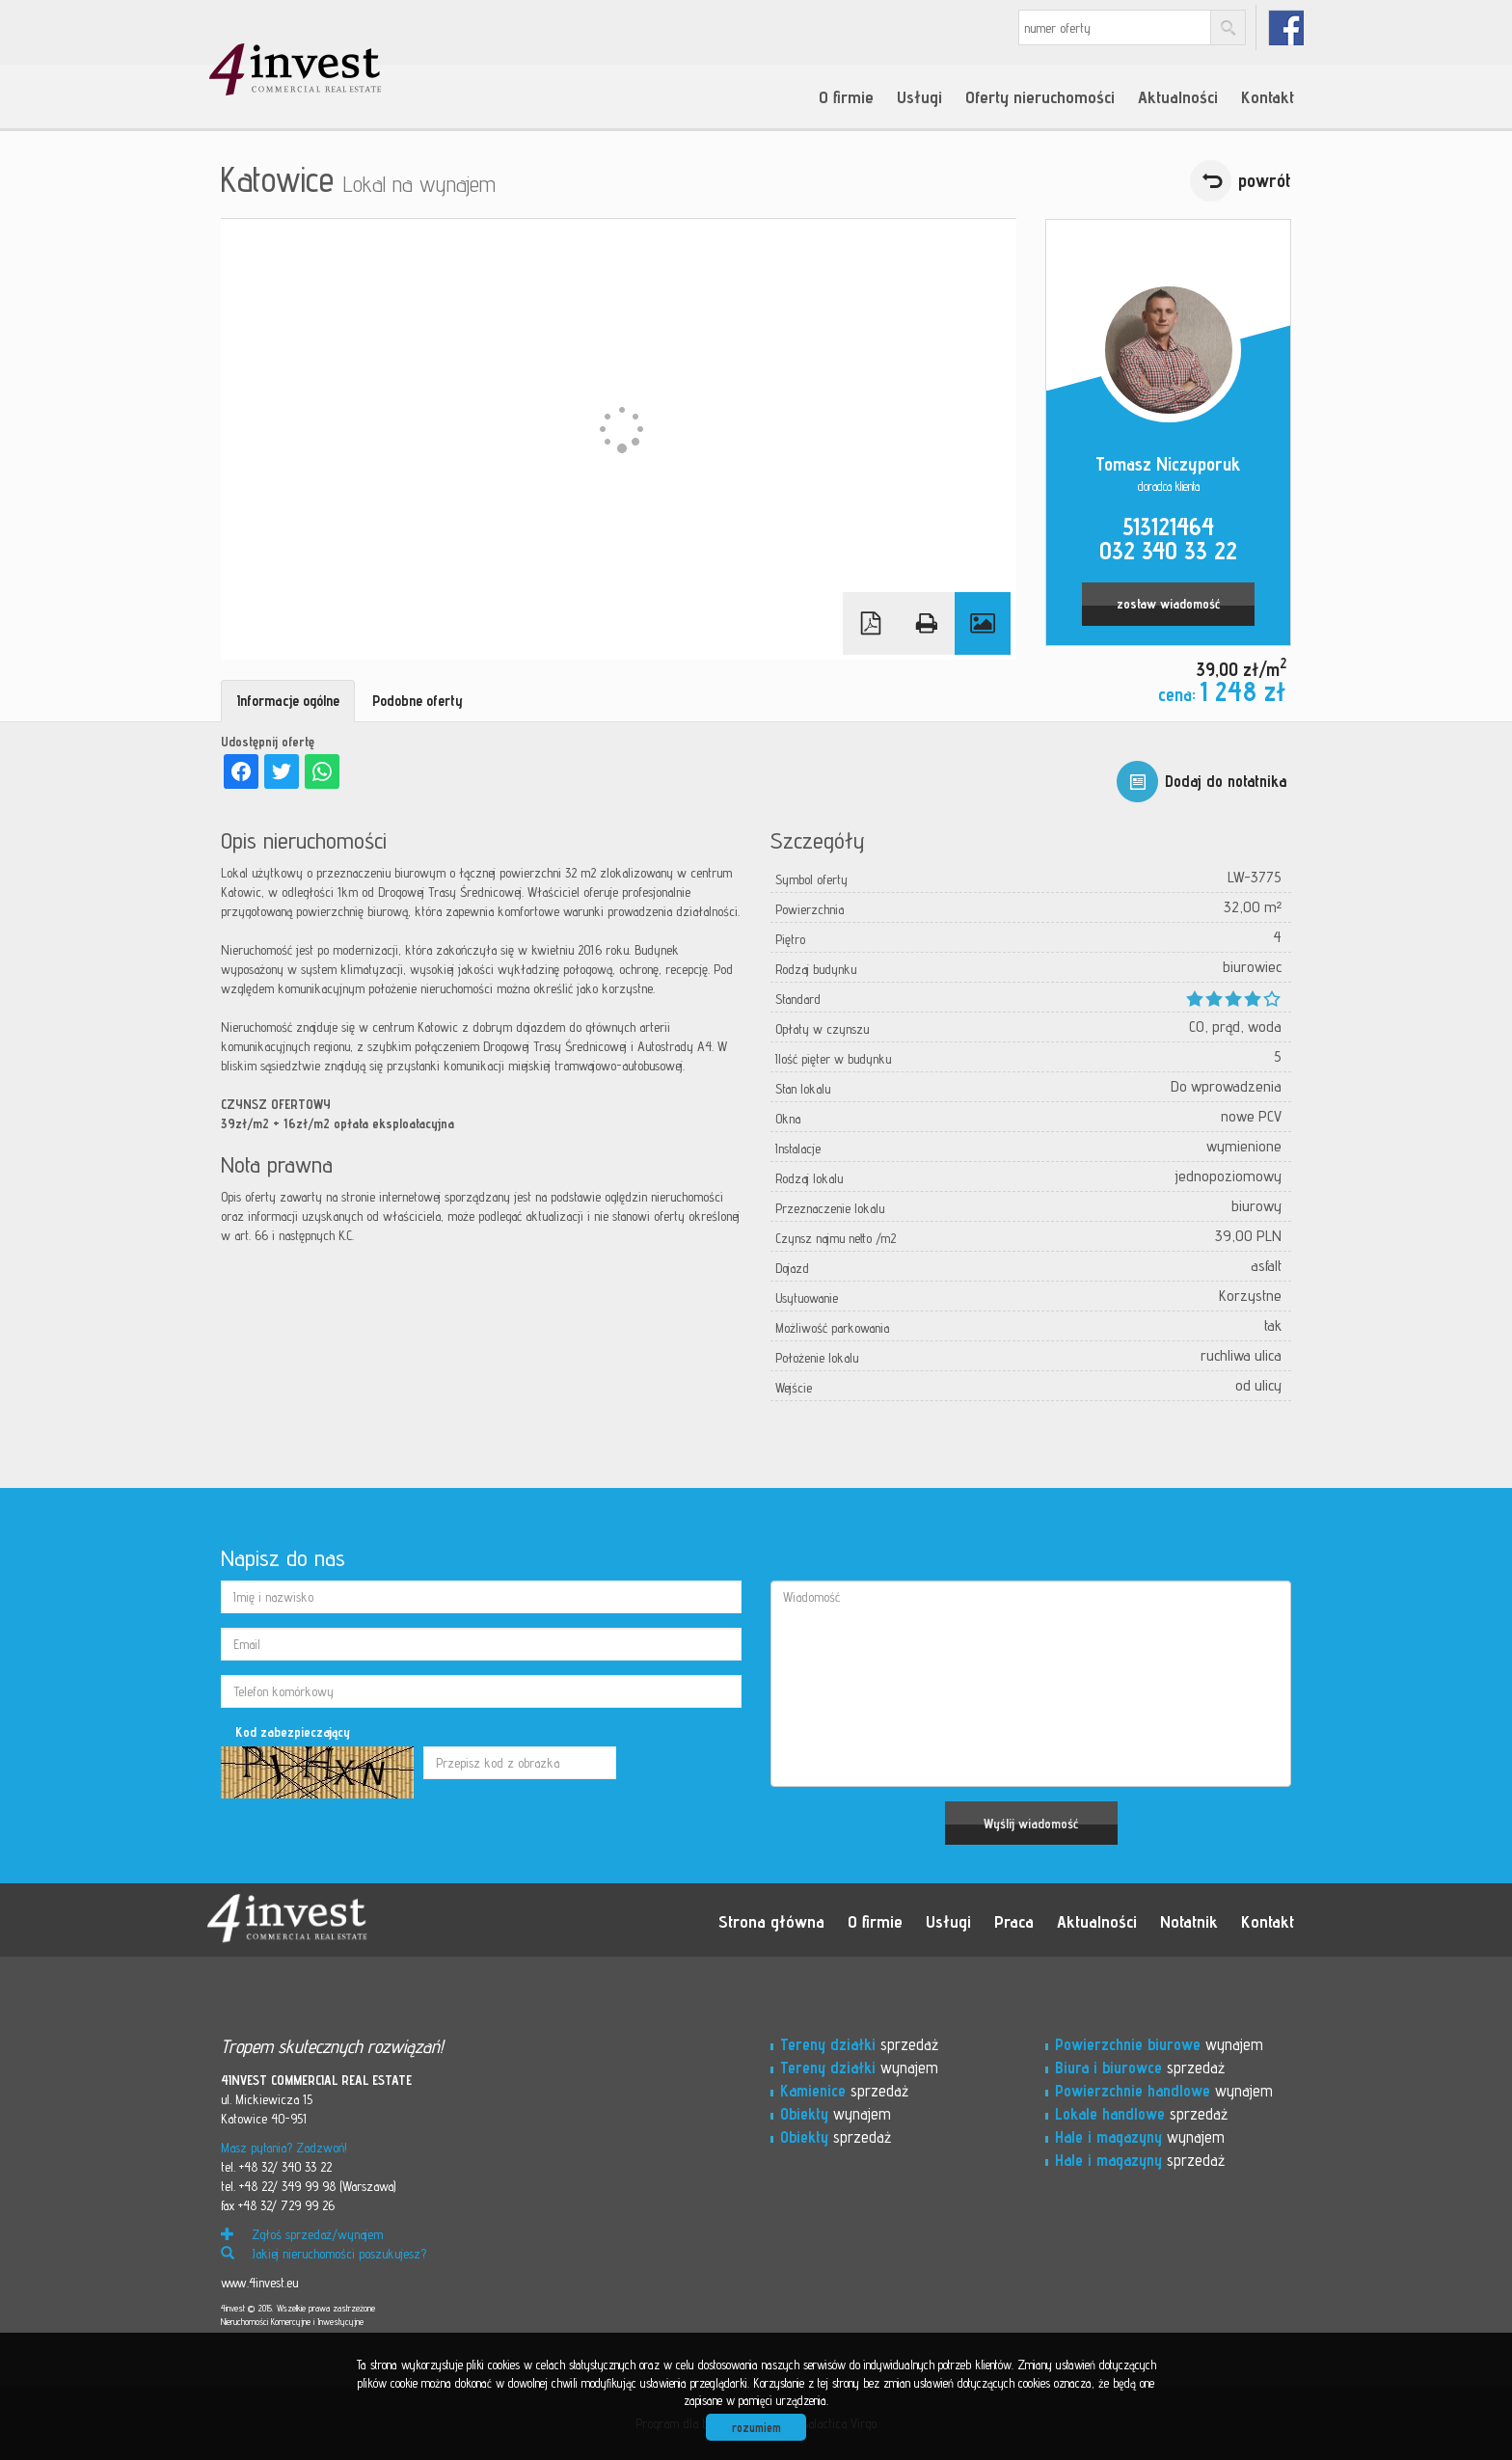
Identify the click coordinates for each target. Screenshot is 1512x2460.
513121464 (1168, 526)
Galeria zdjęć (983, 623)
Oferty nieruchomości (1040, 96)
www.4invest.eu (259, 2282)
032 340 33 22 (1168, 550)
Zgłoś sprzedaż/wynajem (302, 2234)
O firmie (846, 96)
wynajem (859, 2067)
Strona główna (771, 1921)
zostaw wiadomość (1168, 603)
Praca (1014, 1921)
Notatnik (1189, 1921)
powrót (1264, 180)
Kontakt (1267, 96)
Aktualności (1178, 96)
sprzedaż (859, 2044)
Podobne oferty (417, 700)
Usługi (919, 96)
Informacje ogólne (287, 700)
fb (1286, 27)
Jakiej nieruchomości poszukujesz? (323, 2253)
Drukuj (927, 623)
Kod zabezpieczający (292, 1732)
